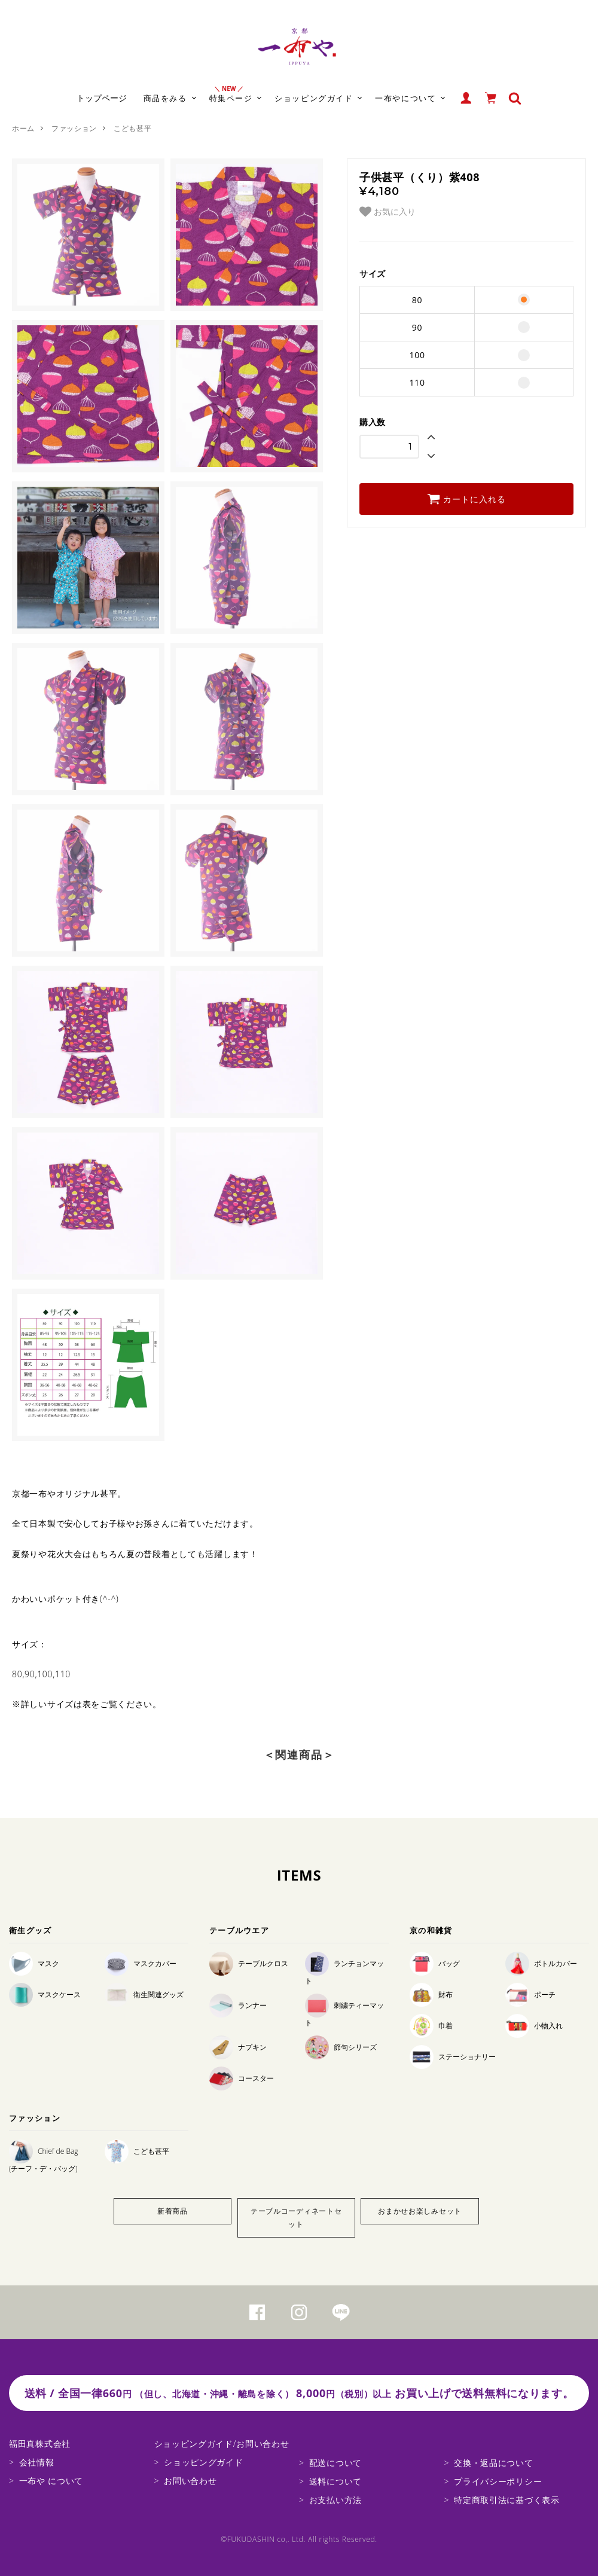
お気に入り (387, 212)
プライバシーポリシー (498, 2481)
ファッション (74, 128)
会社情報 (36, 2462)
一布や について (51, 2480)
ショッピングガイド (203, 2462)
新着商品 (172, 2211)
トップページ (102, 97)
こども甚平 (133, 128)
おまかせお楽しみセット (420, 2211)
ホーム (23, 128)
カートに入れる (466, 498)
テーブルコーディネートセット (296, 2217)
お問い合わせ (190, 2480)
